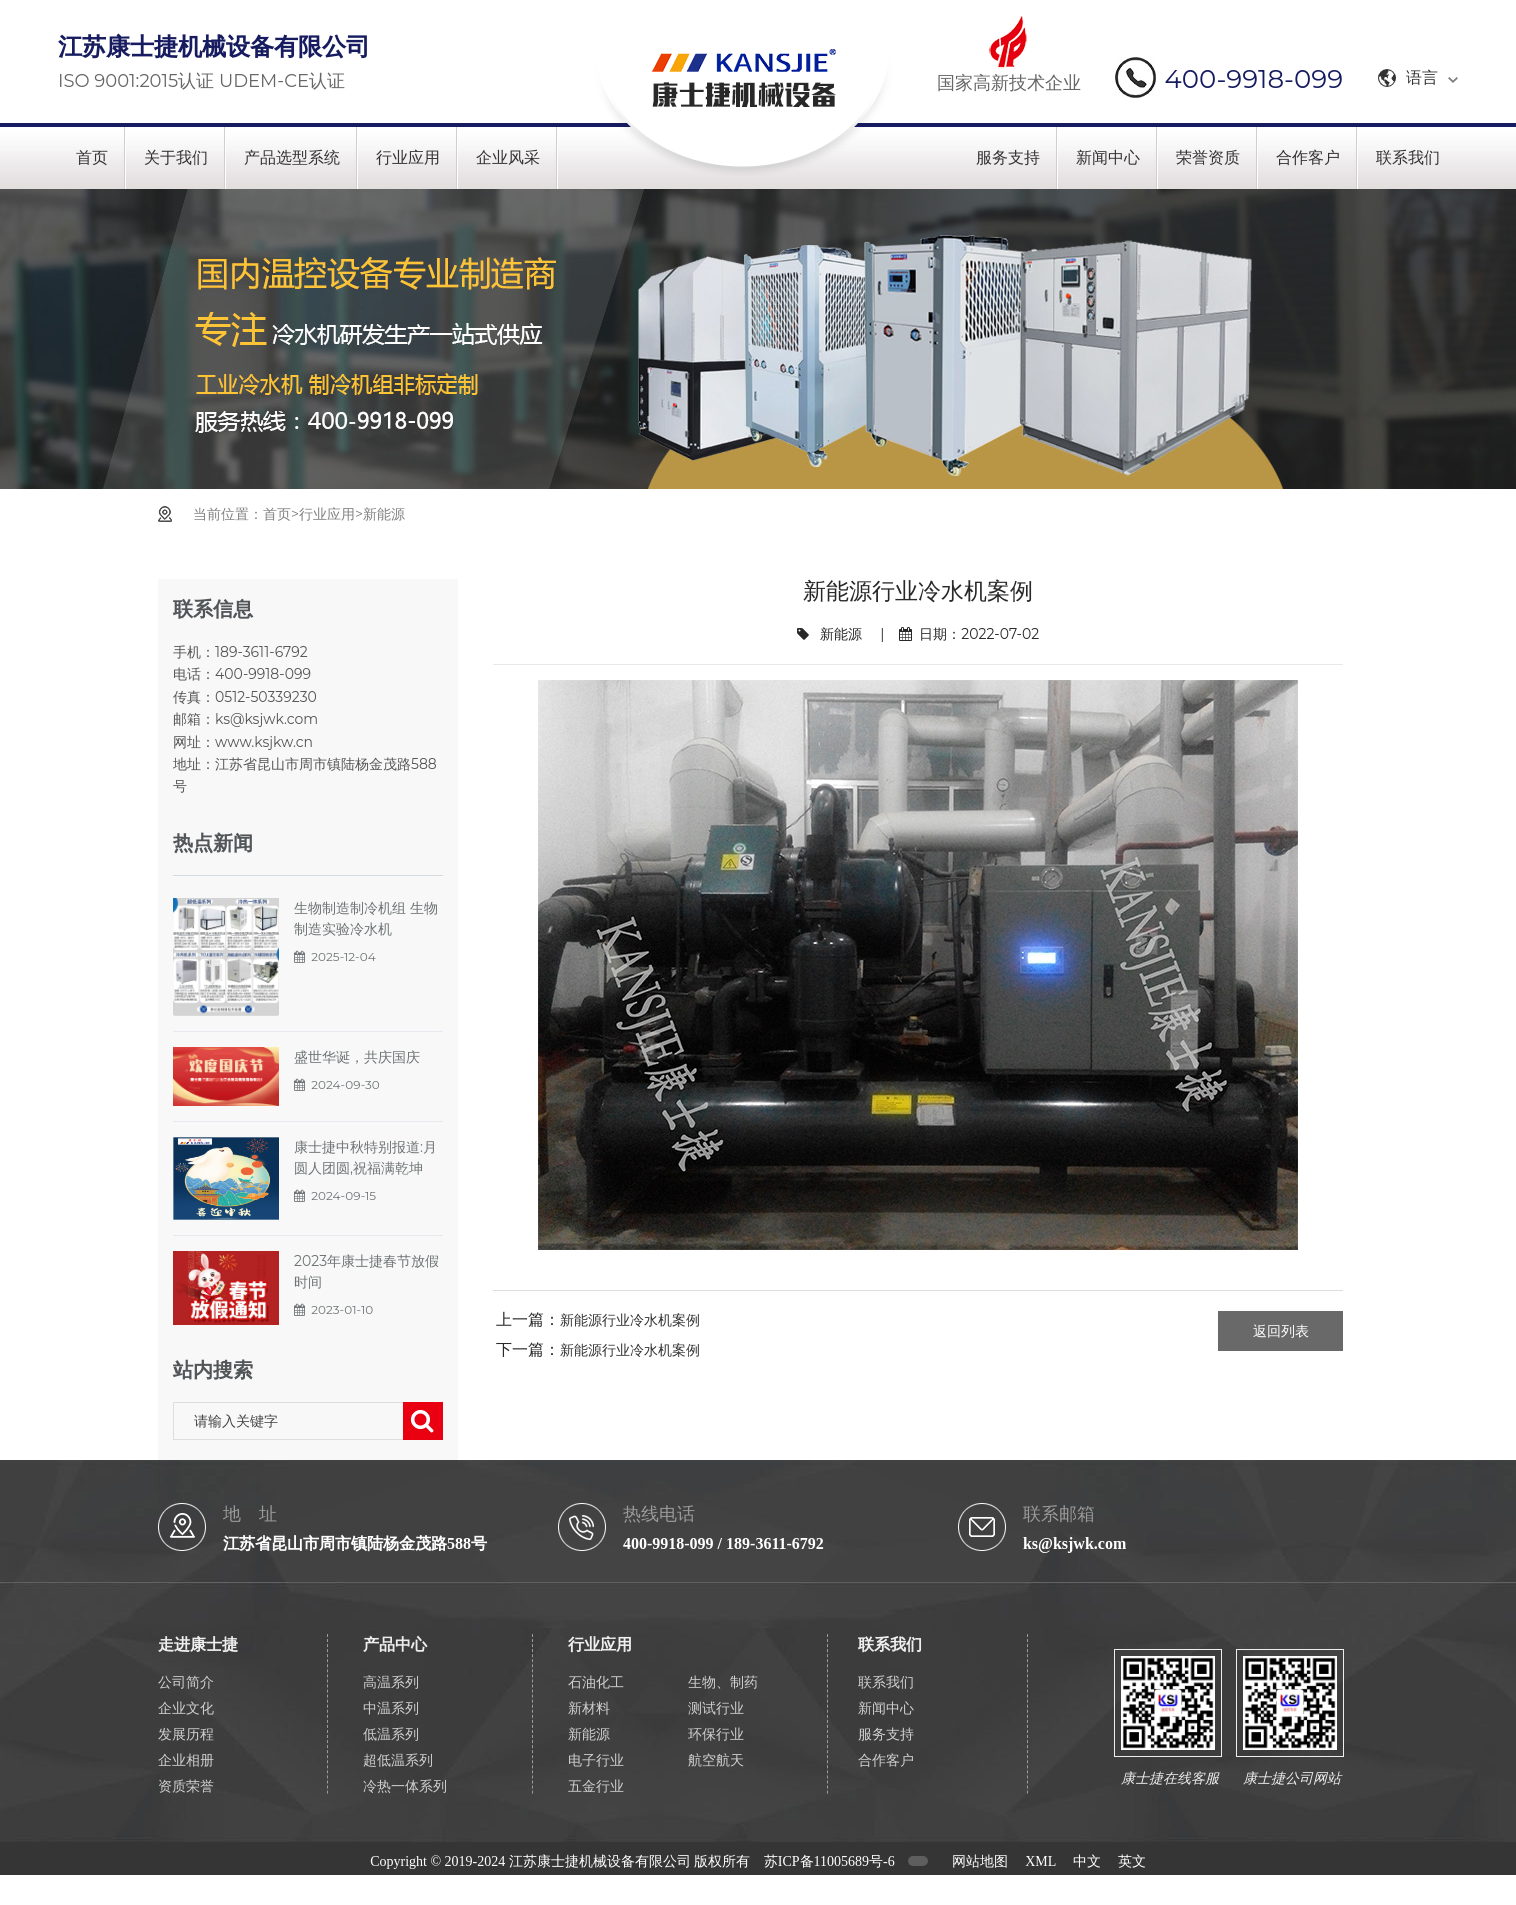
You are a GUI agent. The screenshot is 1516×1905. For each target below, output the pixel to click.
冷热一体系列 (405, 1786)
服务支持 (1008, 157)
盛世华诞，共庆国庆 (357, 1057)
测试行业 (716, 1708)
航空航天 (716, 1760)
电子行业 (596, 1760)
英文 (1132, 1861)
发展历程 (186, 1734)
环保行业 (716, 1734)
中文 (1087, 1861)
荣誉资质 (1208, 157)
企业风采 (508, 157)
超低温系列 (398, 1760)
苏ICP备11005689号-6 (829, 1861)
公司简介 (186, 1682)
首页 (92, 157)
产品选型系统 (292, 157)
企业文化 (186, 1708)
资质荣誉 (186, 1786)
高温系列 (391, 1682)
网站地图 (980, 1861)
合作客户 (1308, 157)
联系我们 (1408, 157)
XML (1040, 1861)
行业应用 (408, 157)
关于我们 (176, 157)
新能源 (384, 514)
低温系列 (391, 1734)
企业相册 (186, 1760)
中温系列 (391, 1708)
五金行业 (596, 1786)
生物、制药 (723, 1682)
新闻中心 (1108, 157)
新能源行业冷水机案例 (630, 1320)
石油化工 (596, 1682)
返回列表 (1281, 1331)
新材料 (589, 1708)
